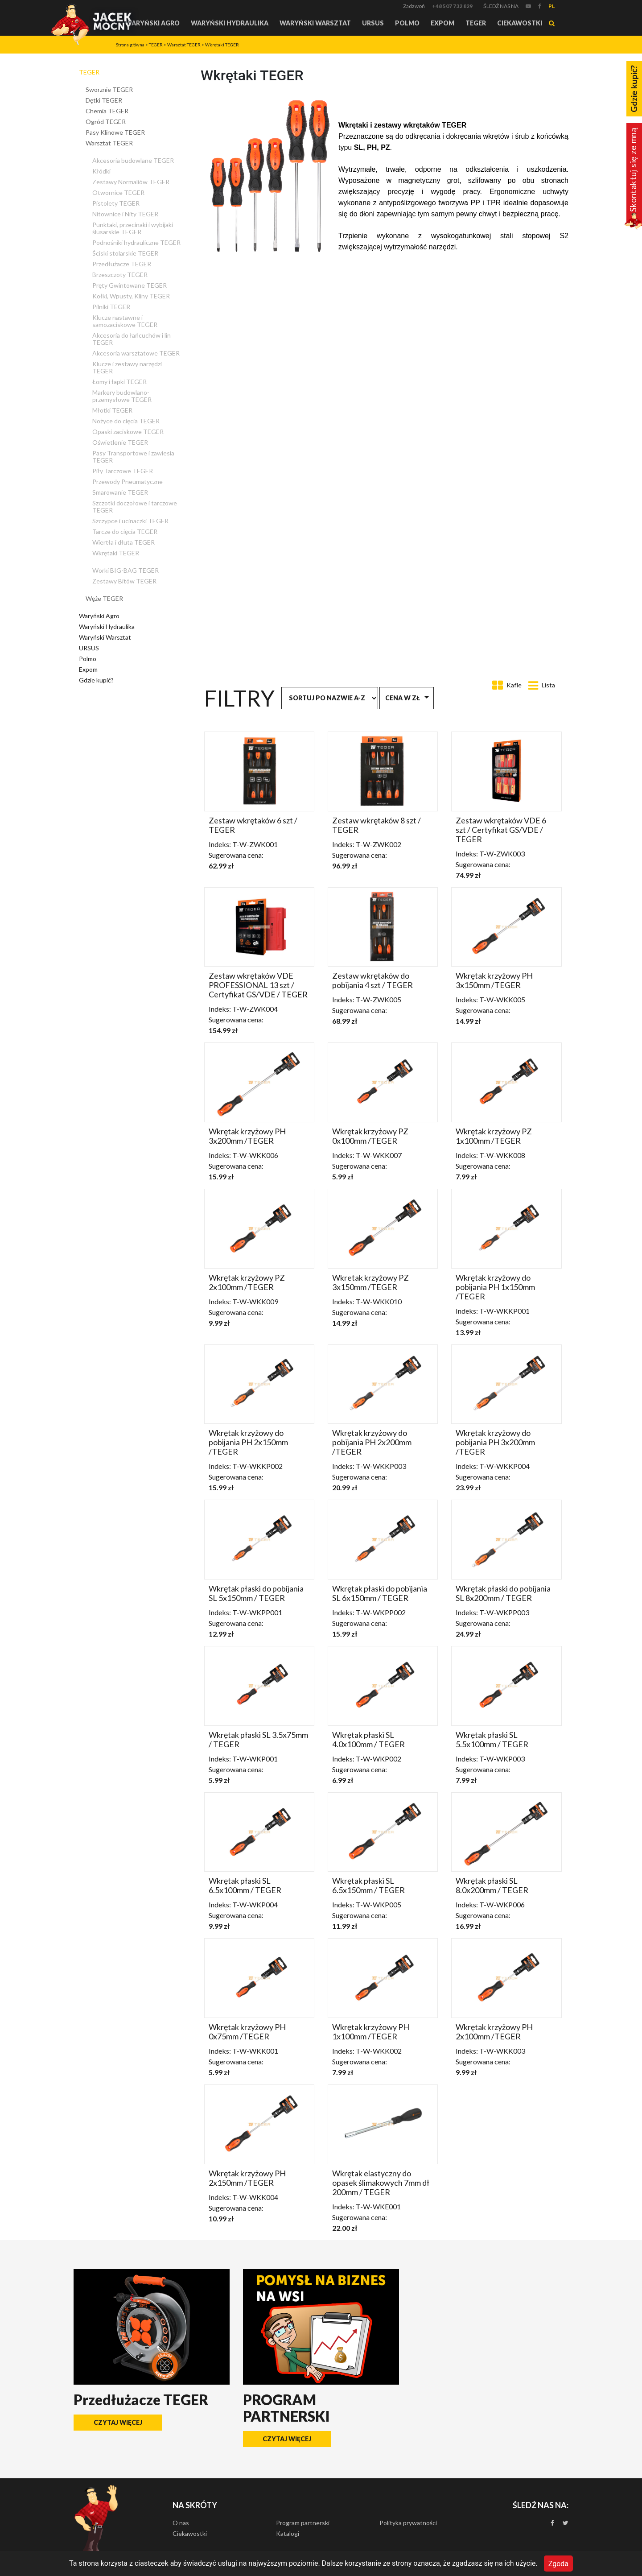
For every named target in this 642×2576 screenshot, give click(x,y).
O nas (181, 2522)
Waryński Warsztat (315, 23)
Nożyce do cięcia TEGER (126, 421)
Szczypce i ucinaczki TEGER (130, 521)
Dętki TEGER (104, 100)
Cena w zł (402, 698)
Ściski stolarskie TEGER (125, 253)
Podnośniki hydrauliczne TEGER (136, 242)
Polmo (407, 23)
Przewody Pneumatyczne (127, 481)
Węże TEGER (104, 598)
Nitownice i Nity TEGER (125, 214)
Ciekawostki (519, 23)
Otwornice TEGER (118, 192)
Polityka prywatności (408, 2522)
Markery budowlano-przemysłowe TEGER (122, 396)
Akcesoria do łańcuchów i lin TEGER (131, 338)
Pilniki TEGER (111, 306)
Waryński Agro (152, 23)
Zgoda (558, 2563)
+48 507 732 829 (452, 6)
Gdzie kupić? (96, 680)
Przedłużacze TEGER (121, 264)
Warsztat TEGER (184, 44)
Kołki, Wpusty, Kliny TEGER (131, 296)
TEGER (475, 23)
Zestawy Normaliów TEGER (130, 182)
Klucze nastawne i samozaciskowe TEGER (124, 321)
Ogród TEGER (106, 121)
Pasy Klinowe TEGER (115, 132)
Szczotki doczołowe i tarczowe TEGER (134, 506)
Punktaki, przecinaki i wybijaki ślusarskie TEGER (132, 228)
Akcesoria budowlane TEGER (133, 160)
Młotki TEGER (112, 410)
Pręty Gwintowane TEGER (129, 285)
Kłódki (101, 171)
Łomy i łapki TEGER (119, 381)
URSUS (373, 23)
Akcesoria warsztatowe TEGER (136, 353)
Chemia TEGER (107, 111)
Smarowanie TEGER (120, 492)
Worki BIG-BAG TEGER (125, 570)
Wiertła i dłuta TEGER (123, 542)
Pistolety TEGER (116, 203)
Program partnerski (302, 2522)
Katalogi (287, 2533)
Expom (442, 23)
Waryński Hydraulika (229, 23)
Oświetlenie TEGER (120, 442)
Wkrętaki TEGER (222, 44)
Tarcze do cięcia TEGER (124, 531)
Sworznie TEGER (109, 89)
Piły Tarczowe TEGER (122, 471)
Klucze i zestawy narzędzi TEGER (127, 367)
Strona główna (130, 44)
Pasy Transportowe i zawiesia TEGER (133, 456)
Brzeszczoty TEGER (120, 274)
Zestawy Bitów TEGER (124, 581)
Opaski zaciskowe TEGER (128, 431)
